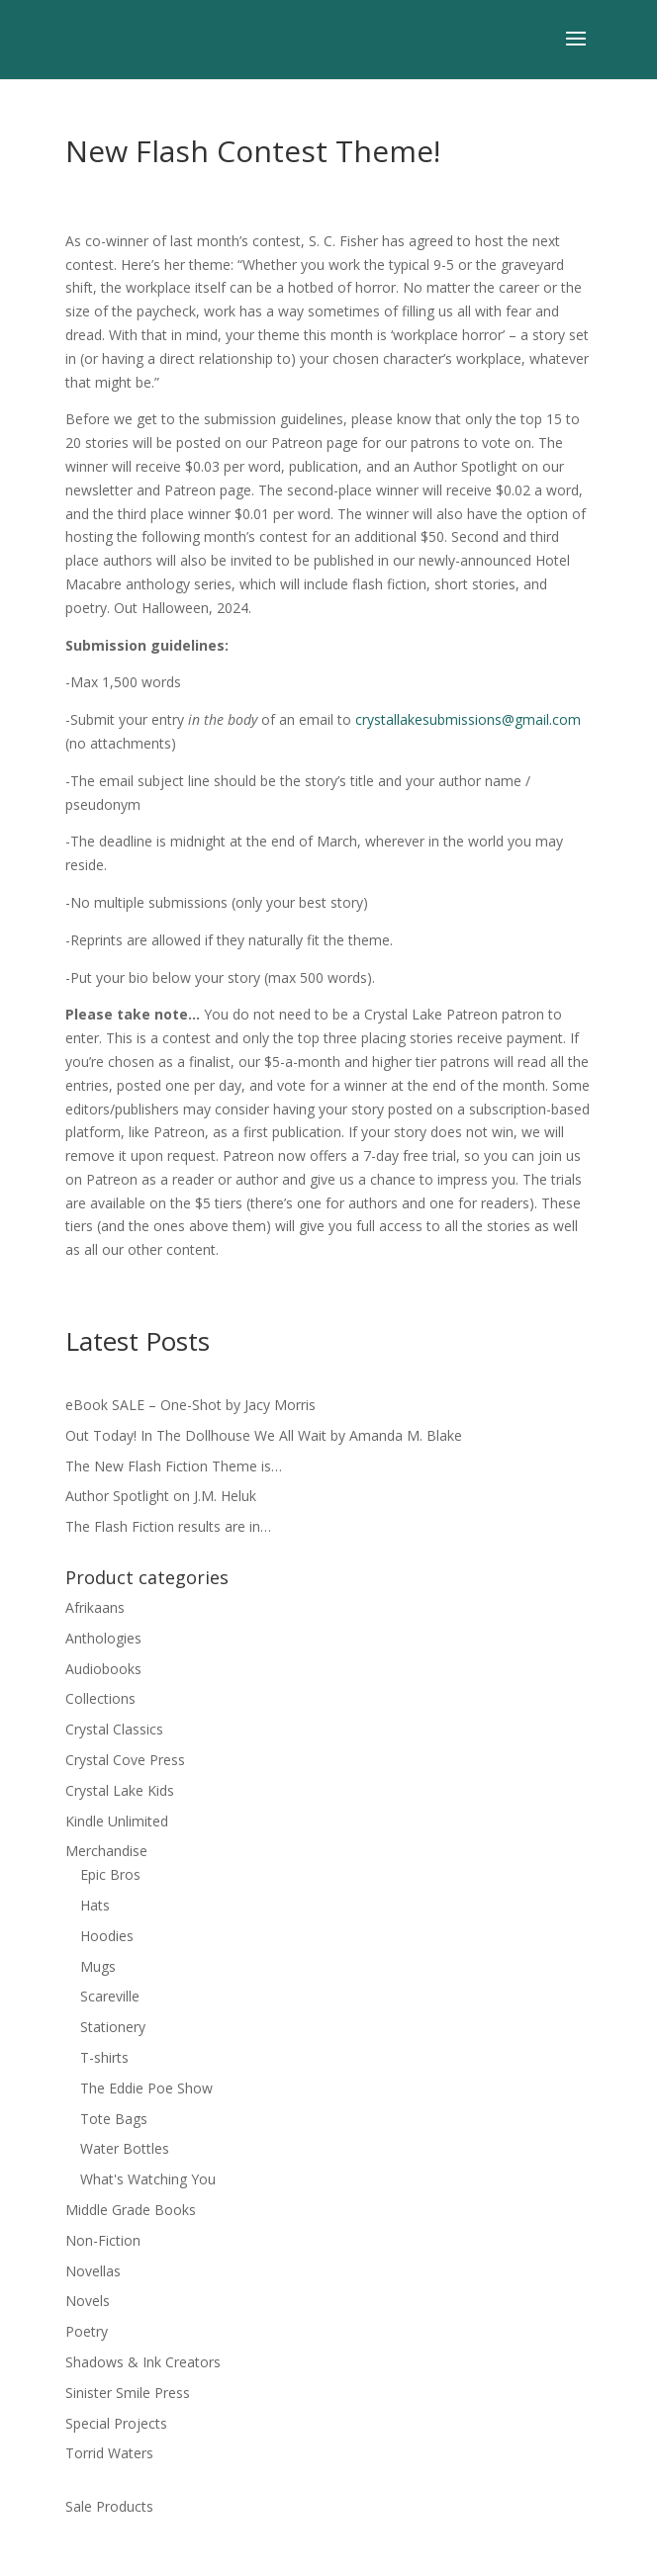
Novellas (93, 2271)
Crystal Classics (114, 1729)
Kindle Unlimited (116, 1821)
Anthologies (103, 1638)
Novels (87, 2300)
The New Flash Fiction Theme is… (173, 1466)
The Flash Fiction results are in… (168, 1526)
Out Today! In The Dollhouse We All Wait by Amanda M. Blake (263, 1435)
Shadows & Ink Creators (143, 2362)
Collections (100, 1698)
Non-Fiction (103, 2240)
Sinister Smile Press (127, 2392)
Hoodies (107, 1935)
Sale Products (109, 2506)
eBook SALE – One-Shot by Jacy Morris (190, 1404)
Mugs (98, 1966)
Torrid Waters (109, 2452)
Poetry (86, 2331)
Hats (95, 1905)
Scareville (110, 1996)
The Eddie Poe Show (146, 2088)
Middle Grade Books (130, 2209)
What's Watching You (148, 2179)
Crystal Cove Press (125, 1759)
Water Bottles (124, 2148)
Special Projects (116, 2423)
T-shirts (104, 2057)
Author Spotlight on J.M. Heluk (160, 1495)
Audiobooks (103, 1668)
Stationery (112, 2026)
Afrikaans (95, 1607)
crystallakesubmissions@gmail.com (468, 719)
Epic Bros (110, 1874)
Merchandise (106, 1850)
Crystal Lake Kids (119, 1790)
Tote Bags (113, 2118)
